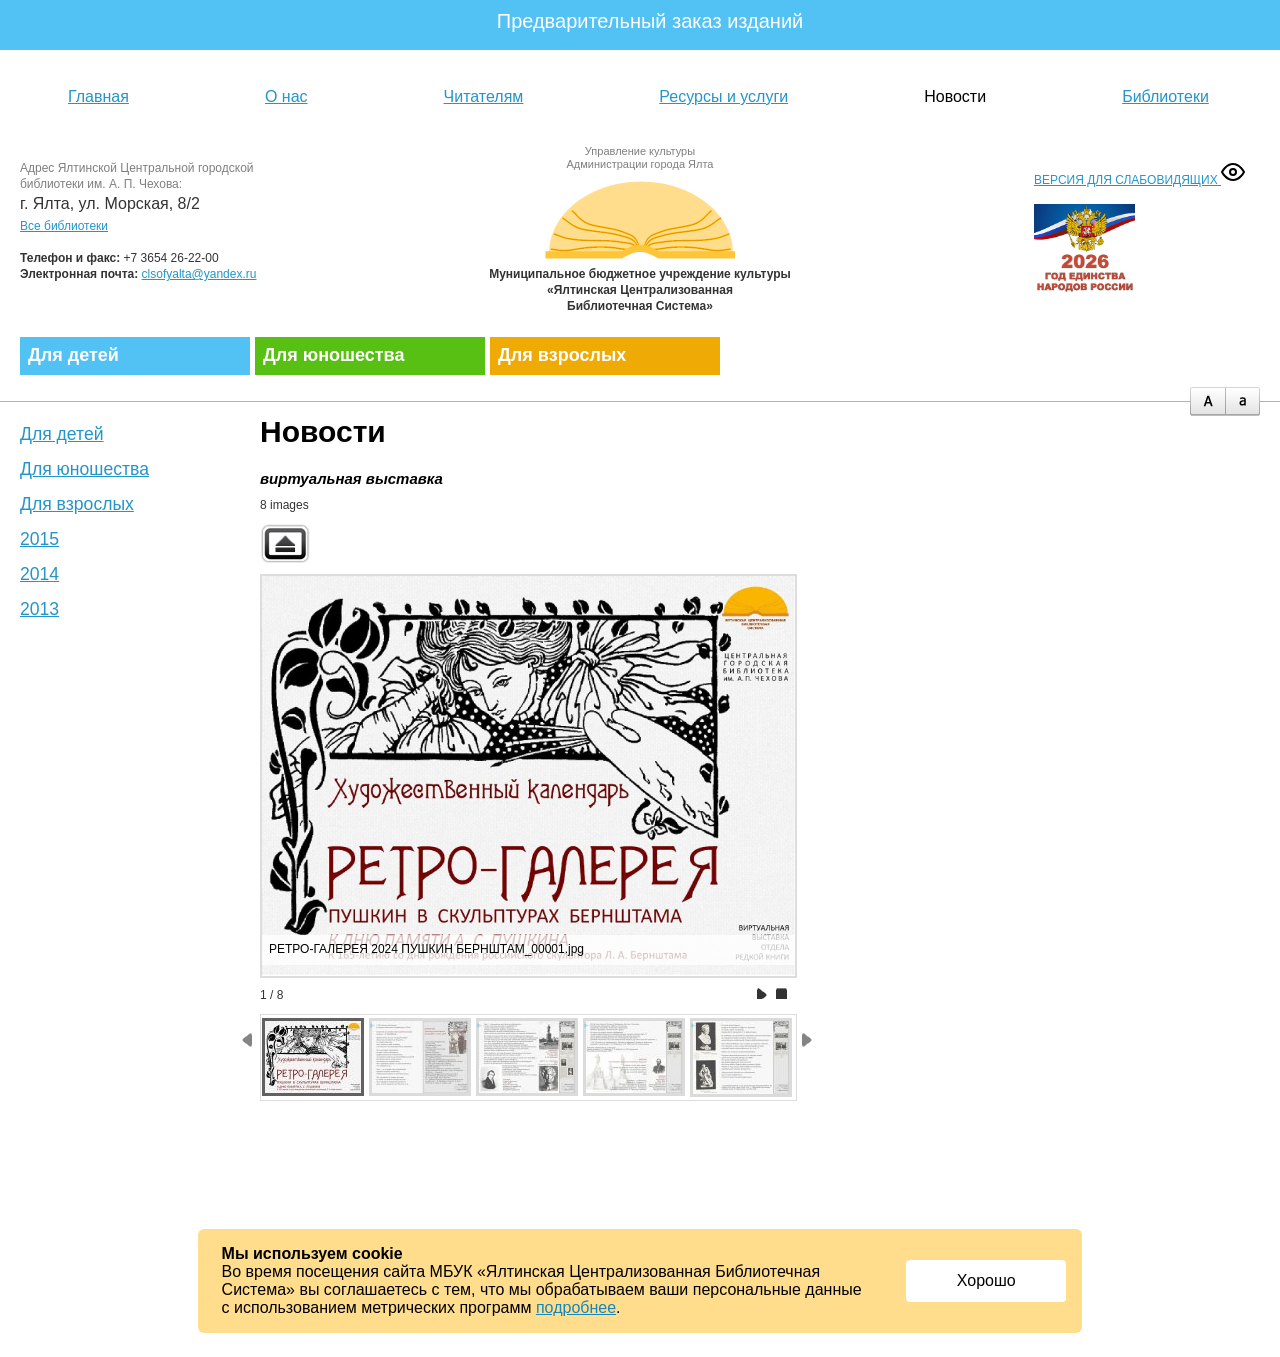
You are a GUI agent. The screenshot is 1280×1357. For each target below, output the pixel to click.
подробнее (576, 1307)
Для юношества (333, 355)
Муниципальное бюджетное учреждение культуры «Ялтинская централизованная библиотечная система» (640, 242)
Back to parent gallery (285, 543)
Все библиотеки (64, 226)
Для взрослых (562, 355)
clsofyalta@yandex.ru (199, 274)
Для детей (73, 355)
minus (1242, 401)
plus (1207, 401)
